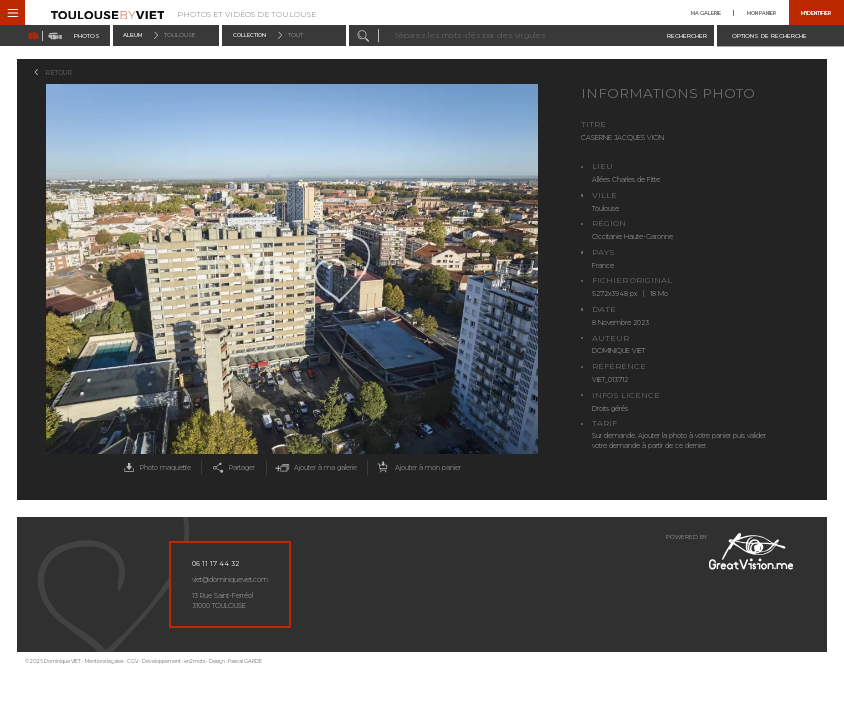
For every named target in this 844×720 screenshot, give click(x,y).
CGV (132, 661)
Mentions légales (104, 661)
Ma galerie (706, 13)
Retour (58, 72)
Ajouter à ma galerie (314, 467)
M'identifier (816, 13)
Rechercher (687, 35)
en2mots (194, 661)
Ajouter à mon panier (417, 467)
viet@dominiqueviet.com (230, 579)
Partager (232, 467)
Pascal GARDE (245, 661)
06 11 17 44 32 (215, 563)
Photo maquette (155, 467)
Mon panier (761, 13)
